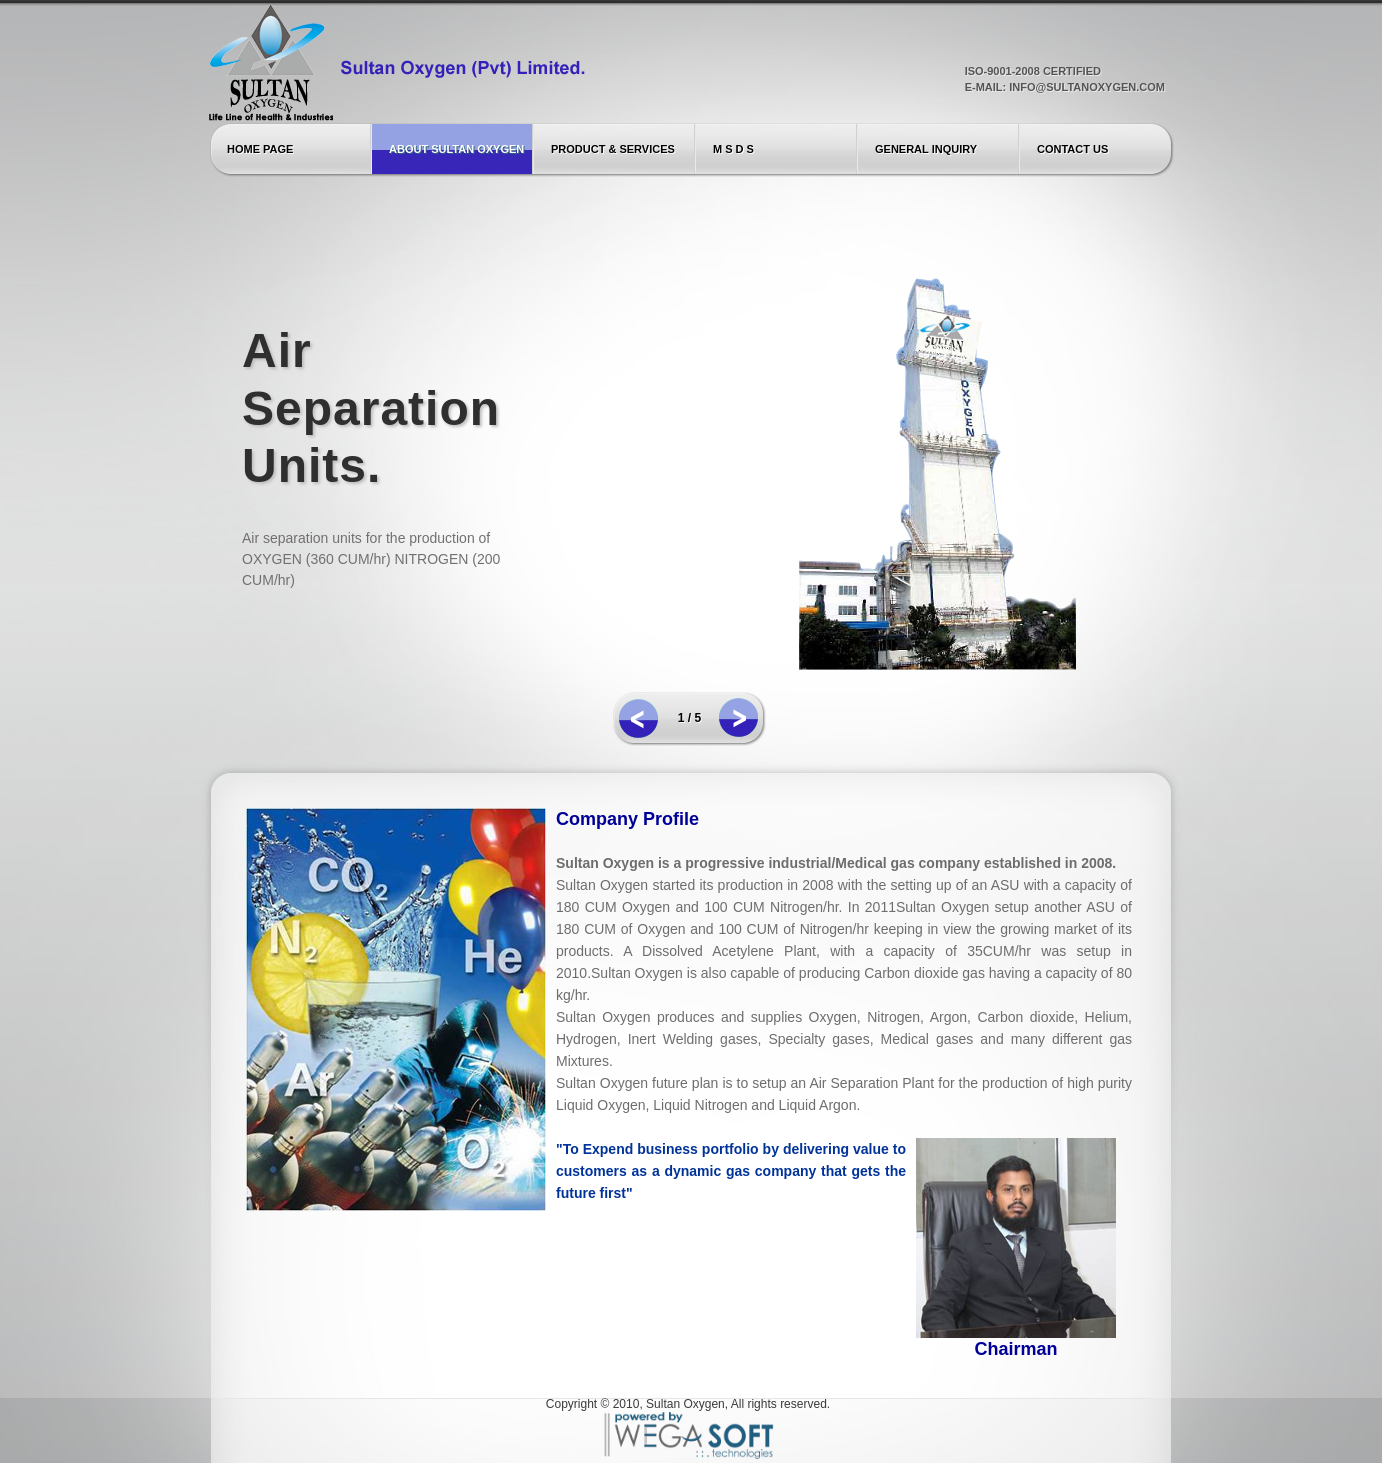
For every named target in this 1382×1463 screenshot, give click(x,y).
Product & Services (613, 149)
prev (638, 718)
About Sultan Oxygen (456, 149)
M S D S (733, 149)
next (738, 717)
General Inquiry (926, 149)
